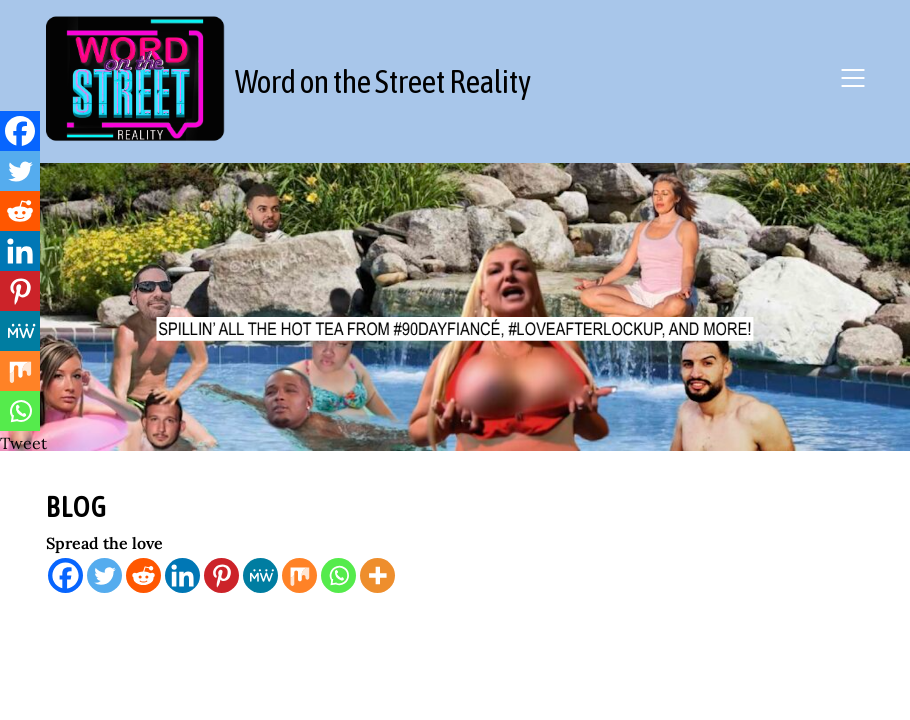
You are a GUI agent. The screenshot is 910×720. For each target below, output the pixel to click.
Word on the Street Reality (383, 81)
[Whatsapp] (338, 575)
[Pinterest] (221, 575)
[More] (377, 575)
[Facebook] (65, 575)
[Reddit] (143, 575)
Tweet (23, 443)
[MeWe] (260, 575)
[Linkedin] (182, 575)
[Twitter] (104, 575)
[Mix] (299, 575)
